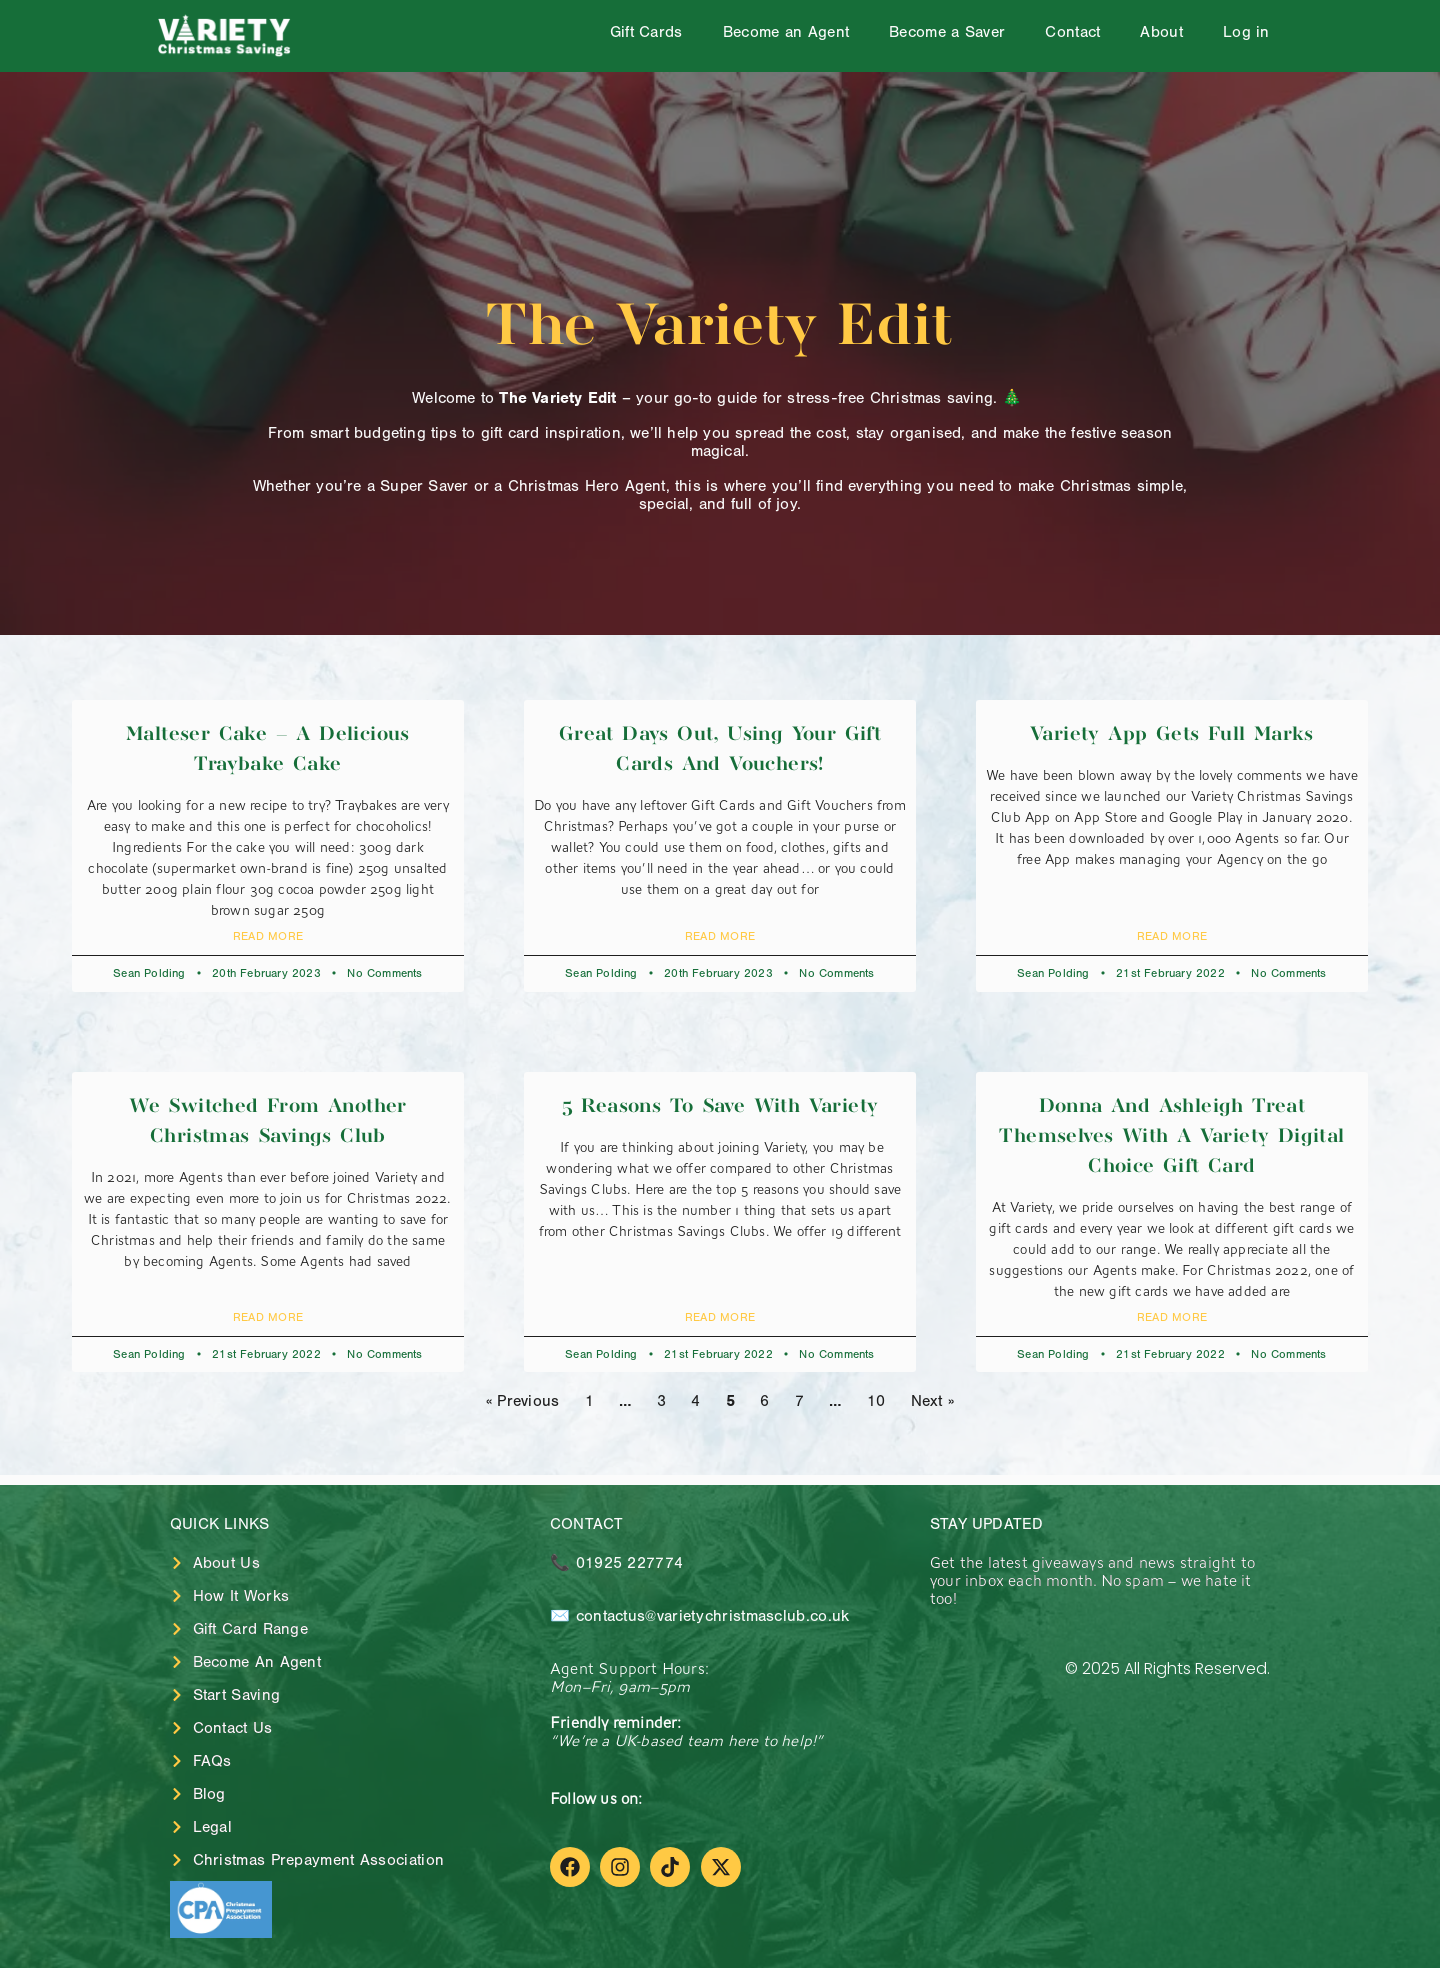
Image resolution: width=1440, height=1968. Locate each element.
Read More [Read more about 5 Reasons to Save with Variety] (720, 1317)
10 (876, 1401)
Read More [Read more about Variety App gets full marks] (1172, 936)
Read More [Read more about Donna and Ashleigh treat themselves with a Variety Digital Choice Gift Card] (1172, 1317)
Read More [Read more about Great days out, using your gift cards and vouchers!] (720, 936)
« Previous (523, 1401)
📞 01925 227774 (616, 1563)
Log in (1246, 32)
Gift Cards (646, 32)
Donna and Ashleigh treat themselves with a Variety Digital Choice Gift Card (1171, 1136)
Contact (1072, 32)
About (1161, 32)
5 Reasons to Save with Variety (720, 1106)
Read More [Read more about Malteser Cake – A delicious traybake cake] (268, 936)
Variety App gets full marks (1172, 734)
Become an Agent (786, 32)
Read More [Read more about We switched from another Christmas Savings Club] (268, 1317)
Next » (933, 1401)
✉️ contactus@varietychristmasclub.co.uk (699, 1616)
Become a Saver (947, 32)
